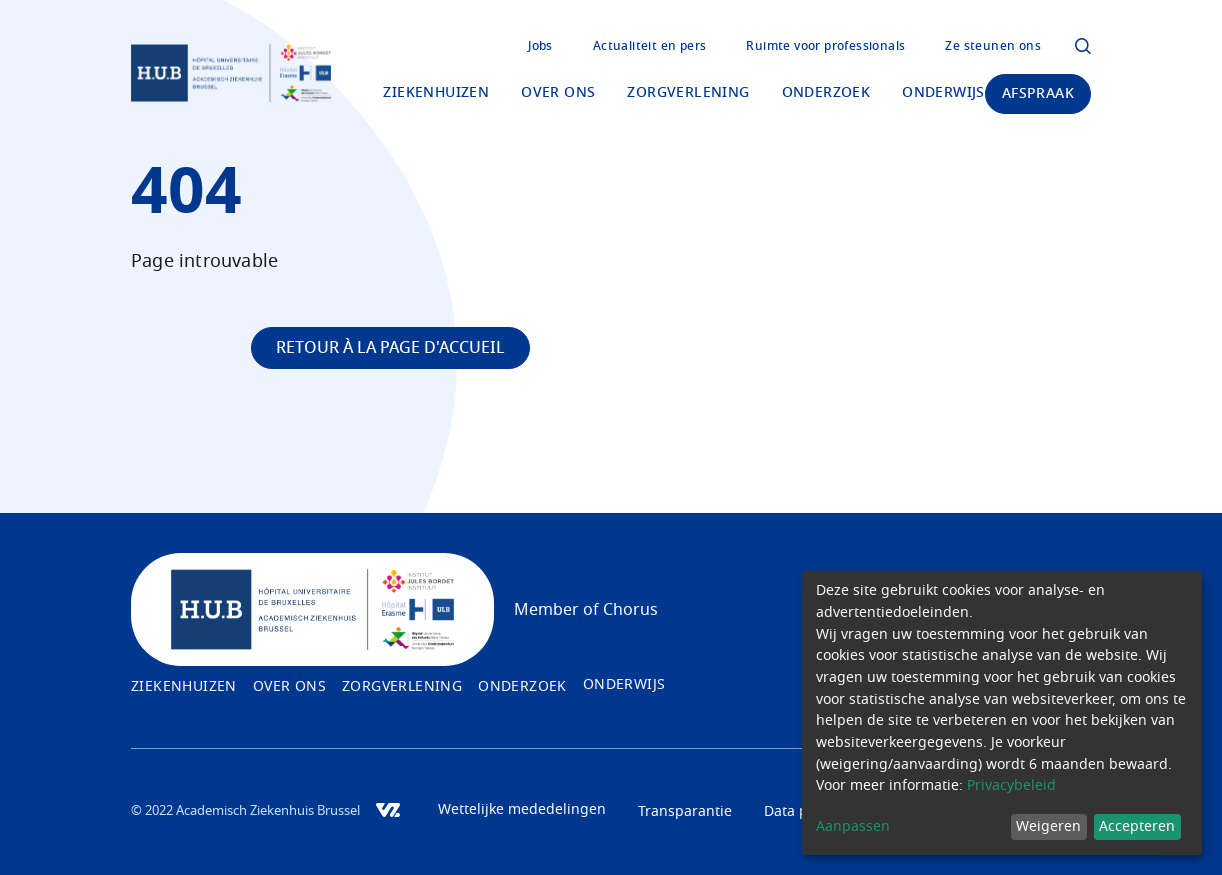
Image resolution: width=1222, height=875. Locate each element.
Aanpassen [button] (853, 827)
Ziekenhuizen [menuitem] (436, 93)
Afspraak (1038, 94)
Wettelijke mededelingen (522, 810)
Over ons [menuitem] (558, 93)
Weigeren (1048, 827)
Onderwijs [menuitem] (943, 93)
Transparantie (685, 812)
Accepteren (1137, 827)
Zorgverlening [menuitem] (688, 93)
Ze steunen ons (993, 46)
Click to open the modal (1083, 46)
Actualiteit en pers (650, 46)
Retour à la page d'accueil (390, 348)
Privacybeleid (1011, 786)
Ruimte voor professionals (825, 46)
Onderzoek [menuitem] (826, 93)
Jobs (540, 46)
